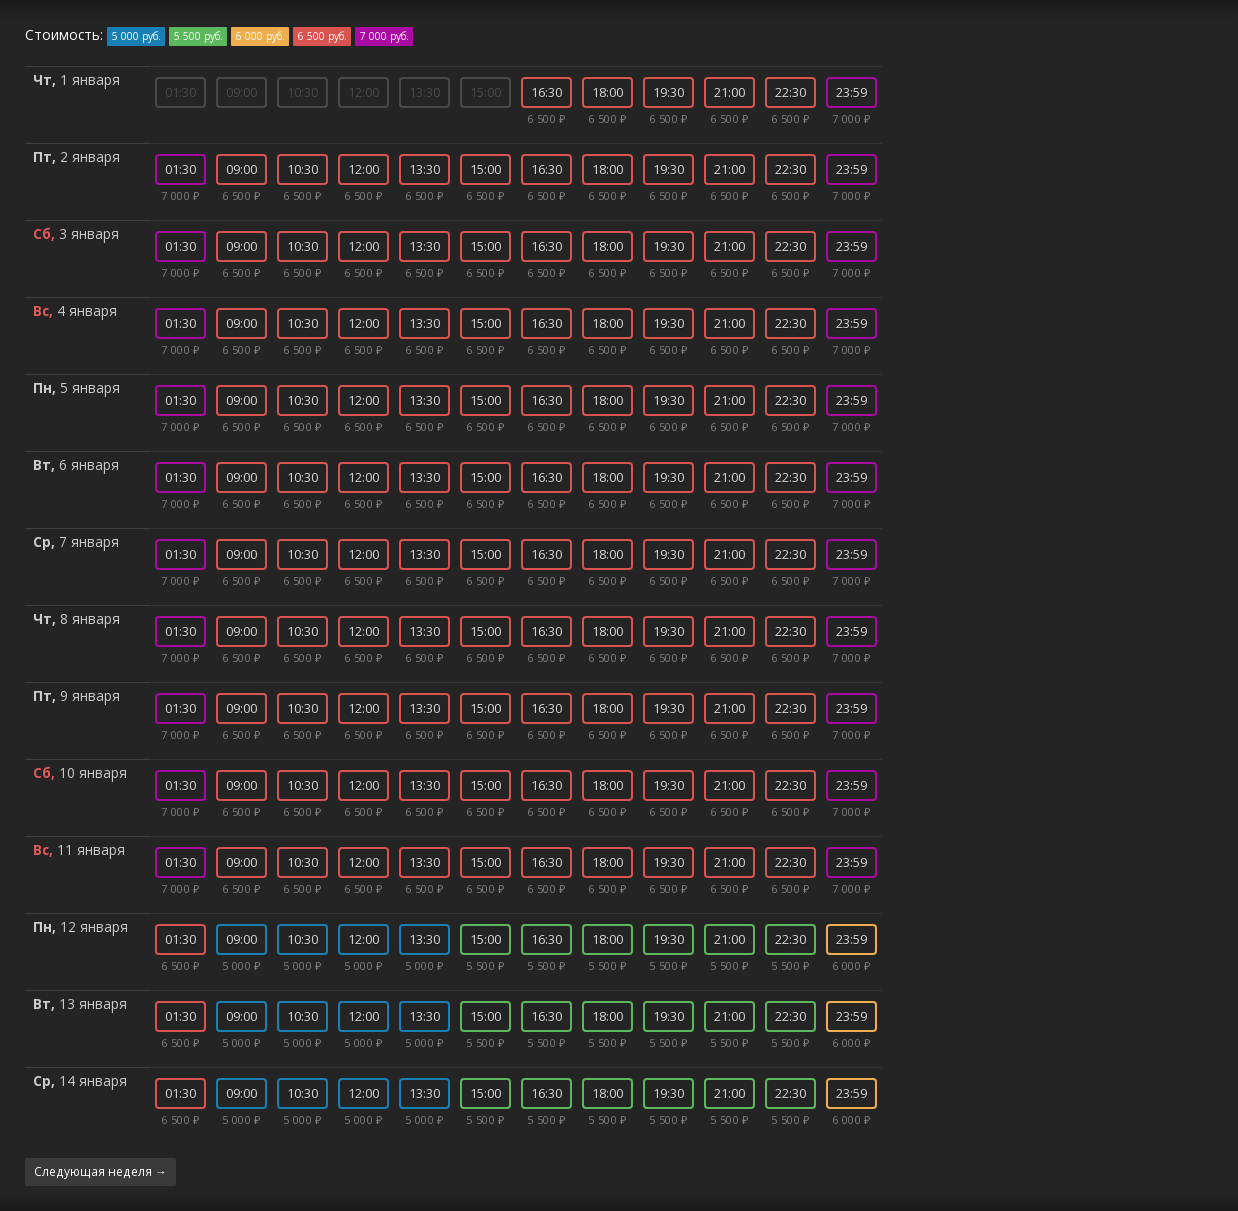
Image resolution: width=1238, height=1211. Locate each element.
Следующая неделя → (100, 1171)
